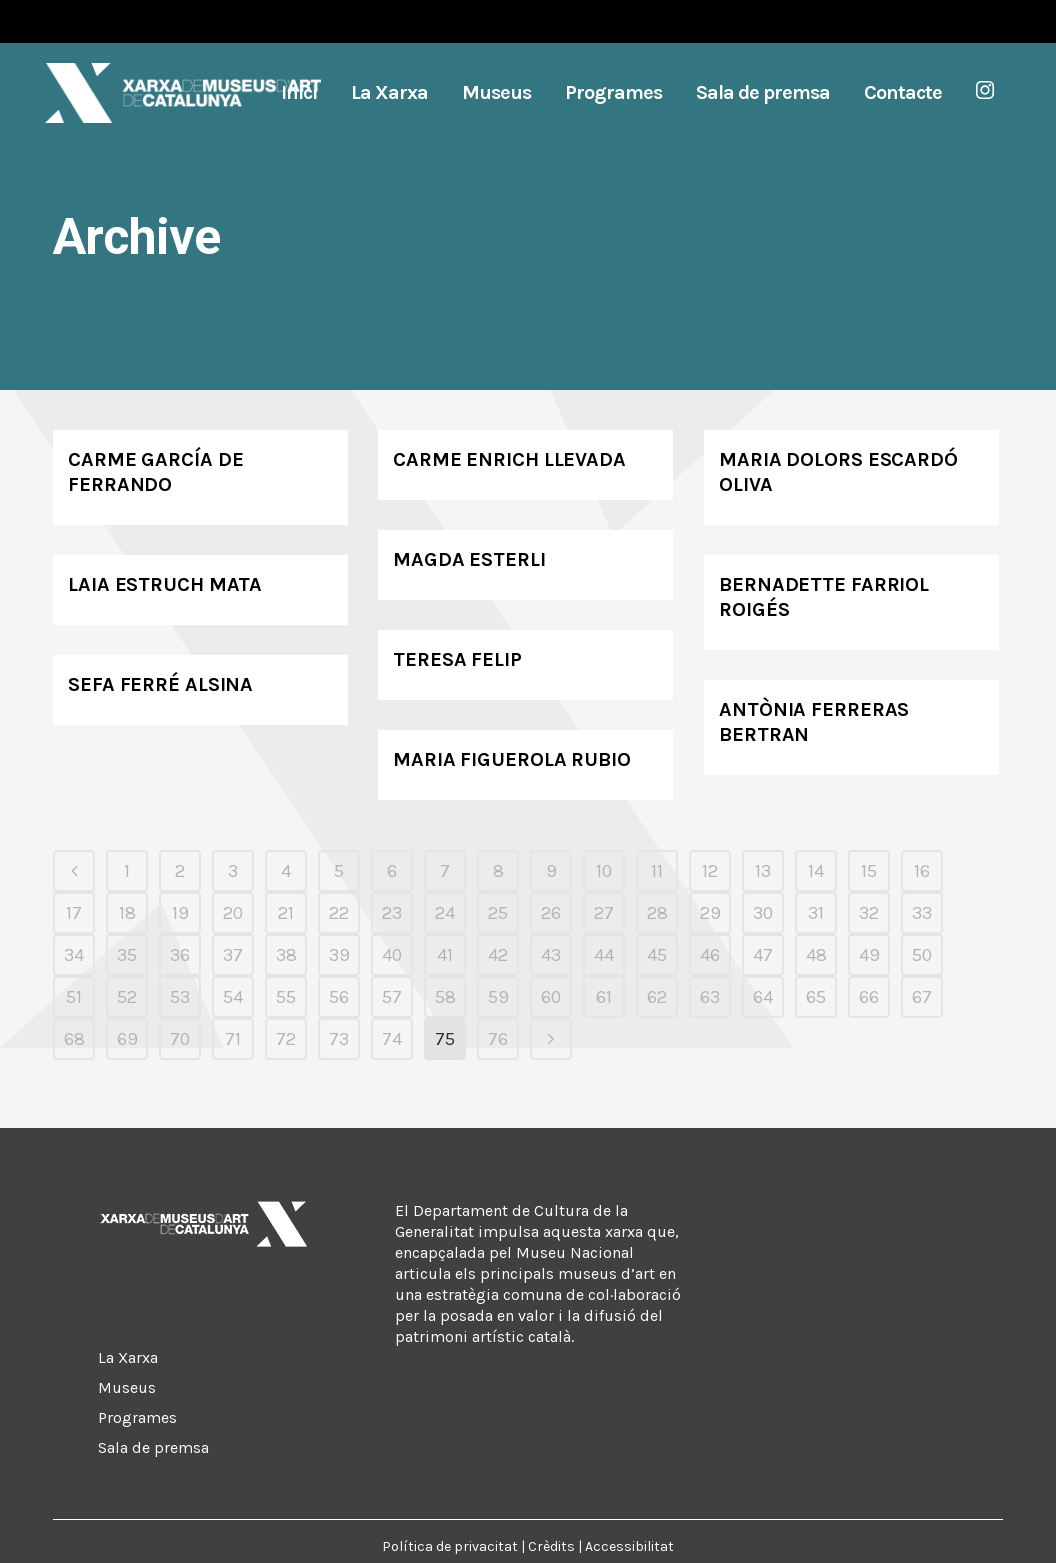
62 (657, 997)
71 (233, 1039)
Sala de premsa (153, 1447)
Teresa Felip (457, 659)
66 (869, 997)
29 (710, 913)
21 (286, 913)
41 (445, 955)
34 (74, 955)
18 (127, 913)
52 (127, 997)
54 (233, 997)
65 (816, 997)
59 (498, 997)
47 (763, 955)
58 (445, 997)
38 (286, 955)
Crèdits (551, 1546)
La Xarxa (128, 1357)
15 (869, 871)
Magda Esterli (469, 559)
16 (922, 871)
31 (816, 913)
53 (180, 997)
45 (657, 955)
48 (816, 955)
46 (710, 955)
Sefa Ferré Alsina (160, 684)
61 (604, 997)
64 (763, 997)
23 (392, 913)
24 (445, 913)
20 (233, 913)
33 (922, 913)
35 (127, 955)
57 (392, 997)
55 (286, 997)
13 (763, 871)
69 (127, 1039)
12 (710, 871)
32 (869, 913)
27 (604, 913)
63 (710, 997)
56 (339, 997)
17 (74, 913)
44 (604, 955)
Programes (137, 1417)
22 (339, 913)
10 (604, 871)
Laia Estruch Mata (165, 584)
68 (74, 1039)
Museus (127, 1387)
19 (180, 913)
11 (657, 871)
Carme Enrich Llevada (509, 459)
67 (922, 997)
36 (180, 955)
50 (922, 955)
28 (657, 913)
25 (498, 913)
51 (74, 997)
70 (180, 1039)
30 (763, 913)
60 (551, 997)
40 (392, 955)
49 (869, 955)
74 (392, 1039)
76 (498, 1039)
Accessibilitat (629, 1546)
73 (339, 1039)
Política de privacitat (450, 1546)
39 (339, 955)
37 (233, 955)
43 (551, 955)
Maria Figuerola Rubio (512, 759)
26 (551, 913)
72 (286, 1039)
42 (498, 955)
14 (816, 871)
